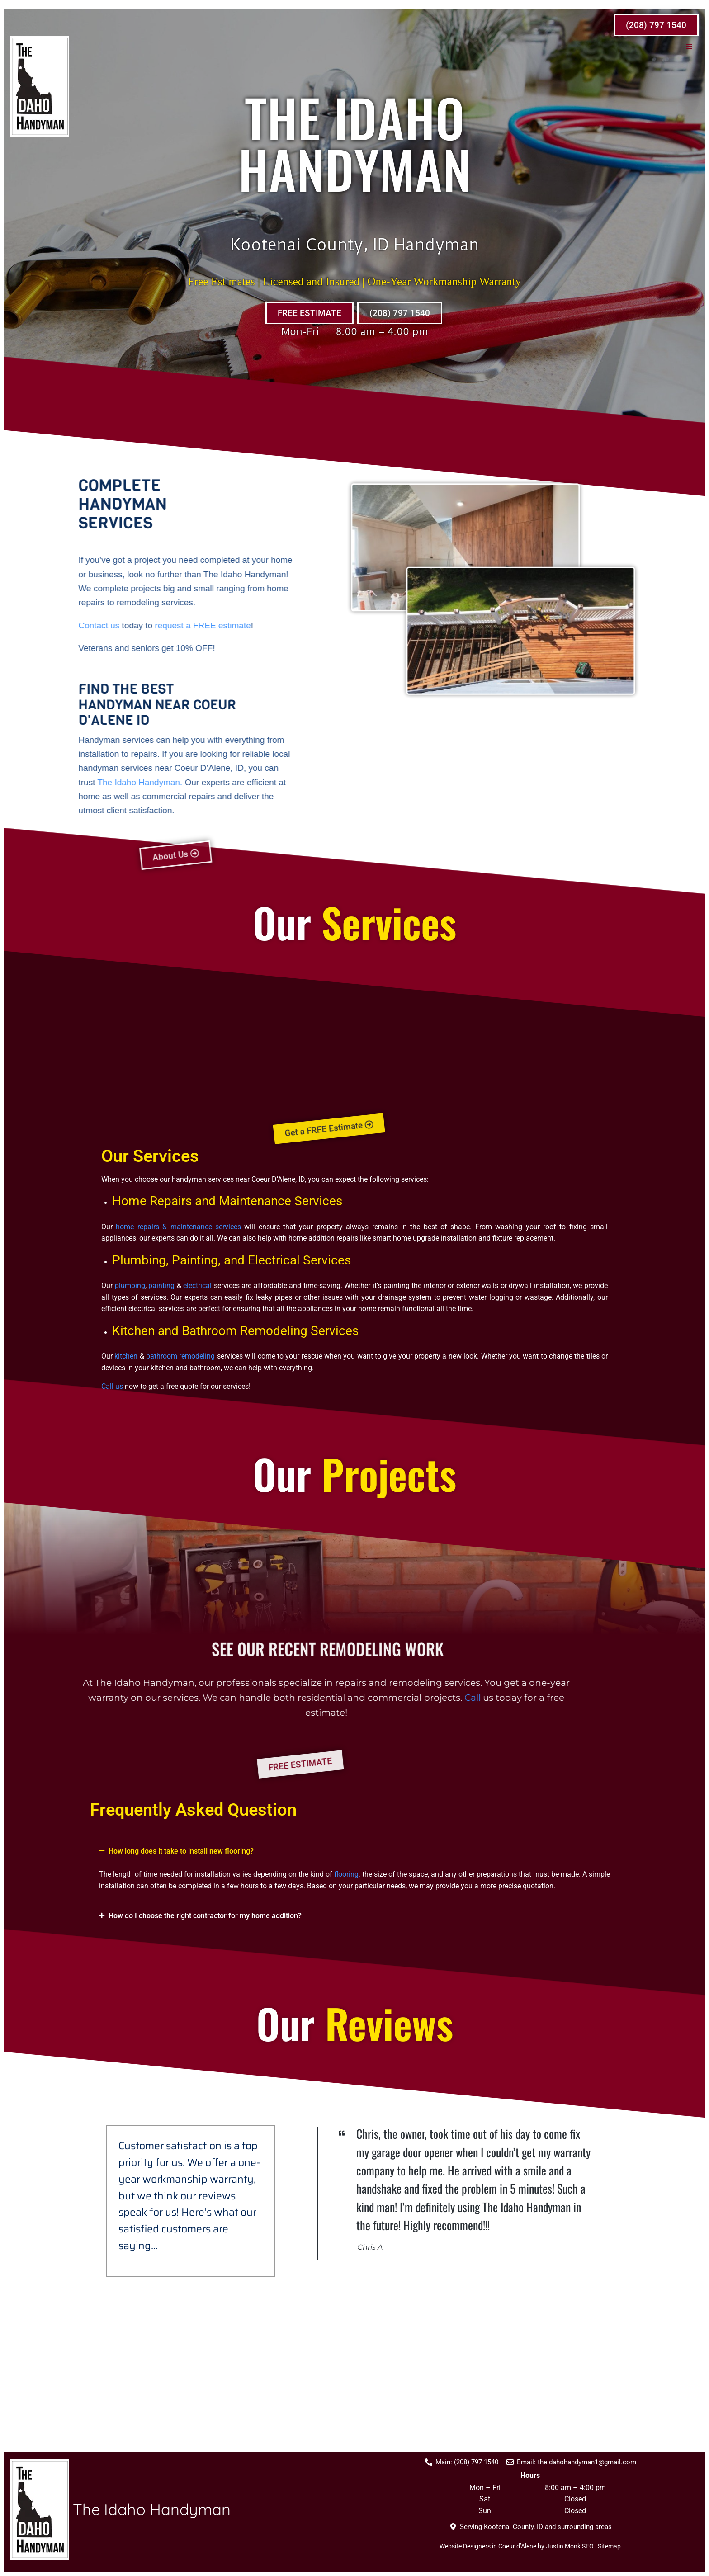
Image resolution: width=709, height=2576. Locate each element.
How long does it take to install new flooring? (181, 1851)
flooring (346, 1874)
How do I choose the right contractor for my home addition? (205, 1915)
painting (161, 1285)
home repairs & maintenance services (178, 1226)
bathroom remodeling (180, 1356)
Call (37, 1697)
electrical (197, 1285)
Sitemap (609, 2547)
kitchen (125, 1356)
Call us (112, 1386)
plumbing (130, 1285)
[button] (695, 46)
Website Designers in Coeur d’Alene (488, 2547)
